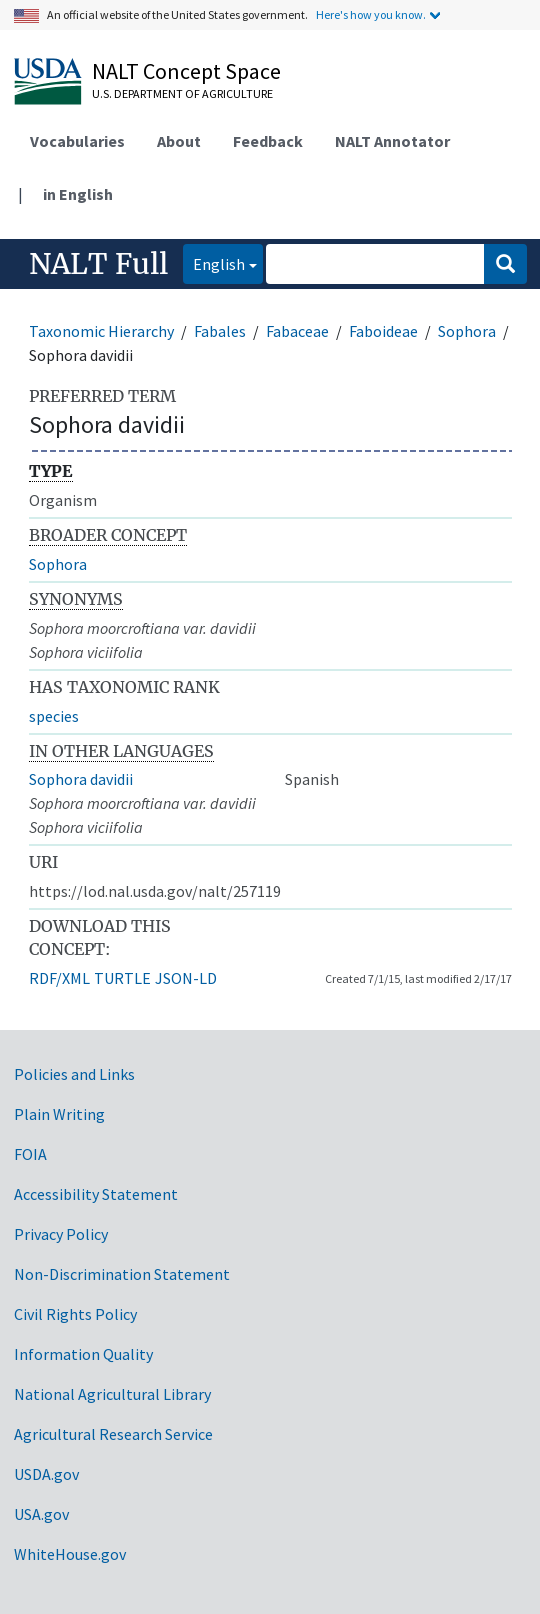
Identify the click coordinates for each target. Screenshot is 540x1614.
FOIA (30, 1154)
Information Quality (83, 1354)
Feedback (268, 141)
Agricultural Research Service (113, 1434)
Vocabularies (77, 141)
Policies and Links (74, 1074)
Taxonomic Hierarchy (101, 331)
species (54, 716)
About (179, 141)
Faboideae (383, 331)
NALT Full (98, 264)
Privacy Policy (61, 1234)
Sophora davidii (81, 779)
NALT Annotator (392, 141)
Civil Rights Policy (75, 1314)
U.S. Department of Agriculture (182, 93)
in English (78, 194)
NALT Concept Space (186, 71)
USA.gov (41, 1514)
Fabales (220, 331)
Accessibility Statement (96, 1194)
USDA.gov (46, 1474)
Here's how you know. (371, 14)
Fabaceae (297, 331)
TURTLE (122, 978)
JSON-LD (186, 978)
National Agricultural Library (112, 1394)
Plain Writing (59, 1114)
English (214, 262)
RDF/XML (59, 978)
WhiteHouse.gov (70, 1554)
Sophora (467, 331)
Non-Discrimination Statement (122, 1274)
